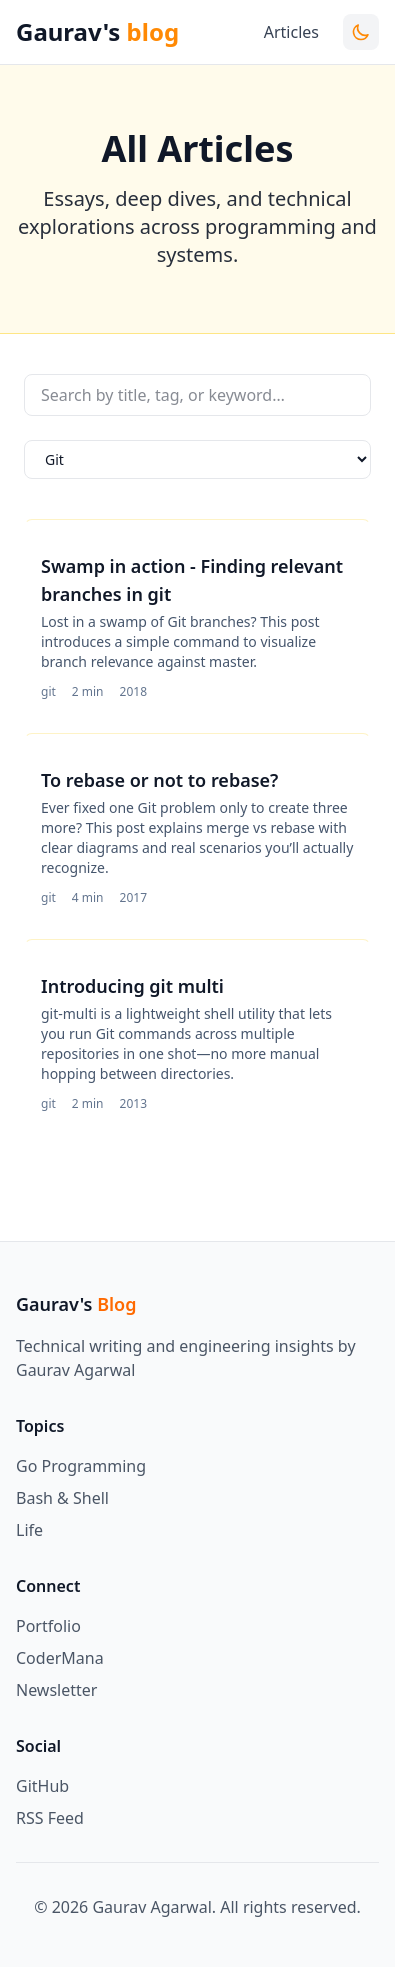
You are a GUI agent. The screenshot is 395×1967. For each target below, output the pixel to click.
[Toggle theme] (361, 32)
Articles (291, 32)
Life (29, 1530)
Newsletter (56, 1690)
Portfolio (48, 1626)
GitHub (42, 1786)
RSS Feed (50, 1818)
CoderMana (60, 1658)
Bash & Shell (62, 1498)
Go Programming (81, 1466)
